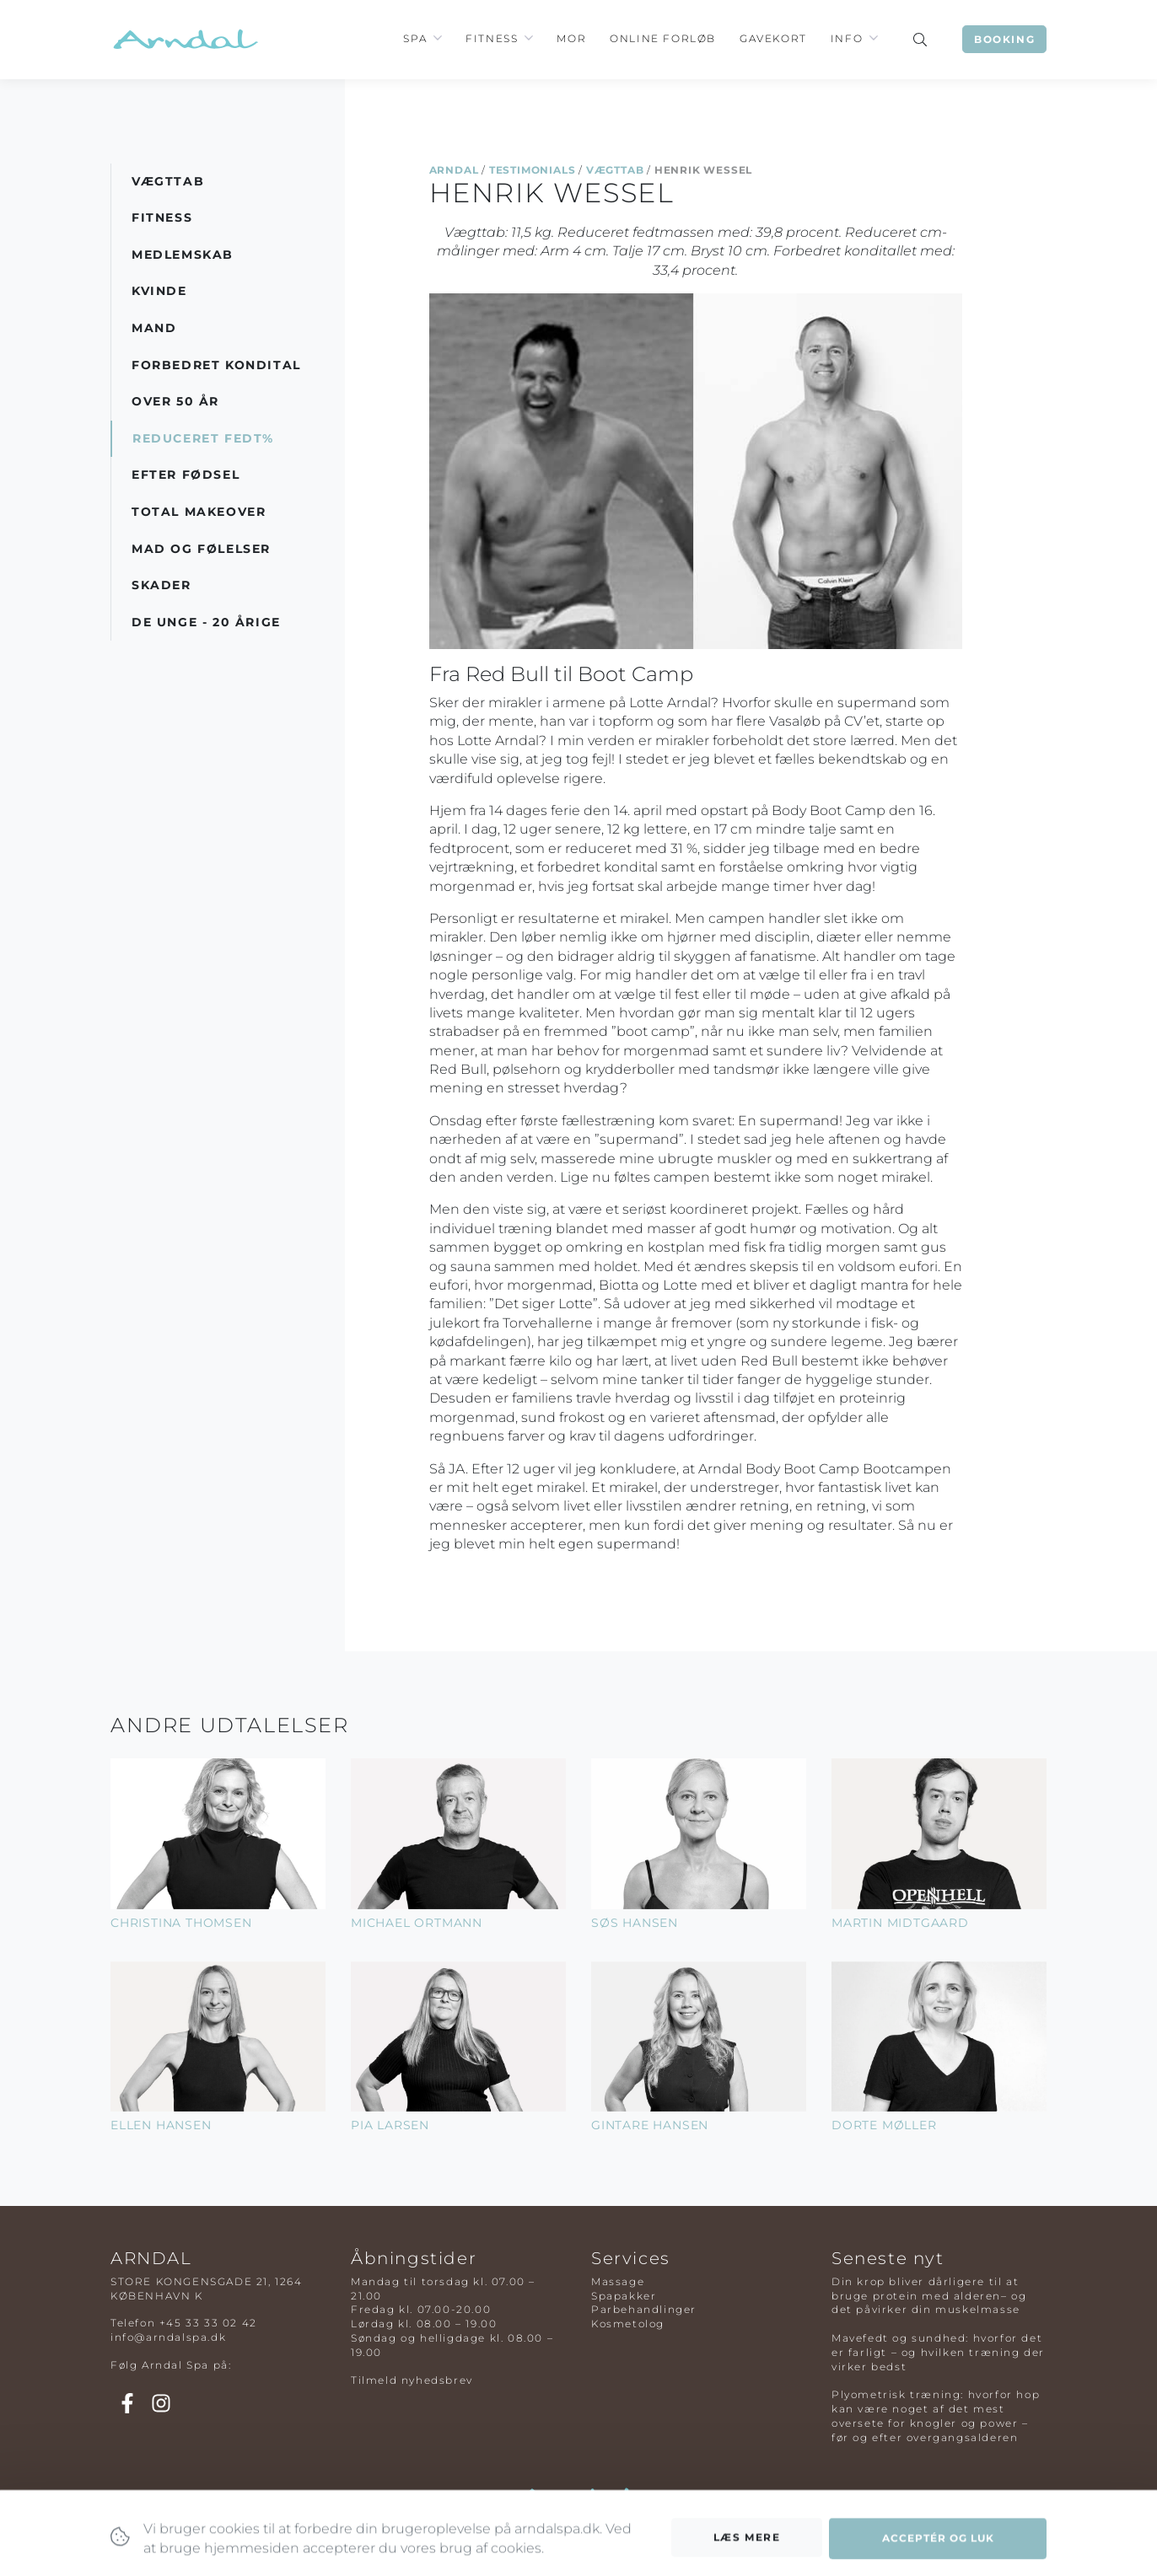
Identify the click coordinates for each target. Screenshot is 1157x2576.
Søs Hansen (634, 1922)
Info (847, 38)
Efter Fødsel (185, 474)
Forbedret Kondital (216, 365)
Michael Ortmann (416, 1922)
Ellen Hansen (161, 2125)
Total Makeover (199, 511)
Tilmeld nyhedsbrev (412, 2380)
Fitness (491, 38)
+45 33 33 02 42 (208, 2322)
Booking (1004, 39)
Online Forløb (663, 38)
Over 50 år (175, 401)
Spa (415, 38)
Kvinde (159, 290)
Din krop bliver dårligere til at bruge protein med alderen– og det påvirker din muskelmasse (928, 2295)
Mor (571, 38)
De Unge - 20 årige (206, 622)
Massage (617, 2281)
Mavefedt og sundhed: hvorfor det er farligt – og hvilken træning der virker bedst (938, 2352)
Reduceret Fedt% (203, 438)
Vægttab (615, 170)
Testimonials (532, 170)
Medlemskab (183, 254)
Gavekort (773, 38)
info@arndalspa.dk (168, 2337)
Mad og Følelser (201, 548)
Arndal (454, 170)
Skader (161, 585)
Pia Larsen (390, 2125)
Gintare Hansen (649, 2125)
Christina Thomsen (181, 1922)
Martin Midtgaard (900, 1922)
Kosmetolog (628, 2323)
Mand (154, 327)
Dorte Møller (884, 2125)
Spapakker (623, 2295)
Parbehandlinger (644, 2309)
